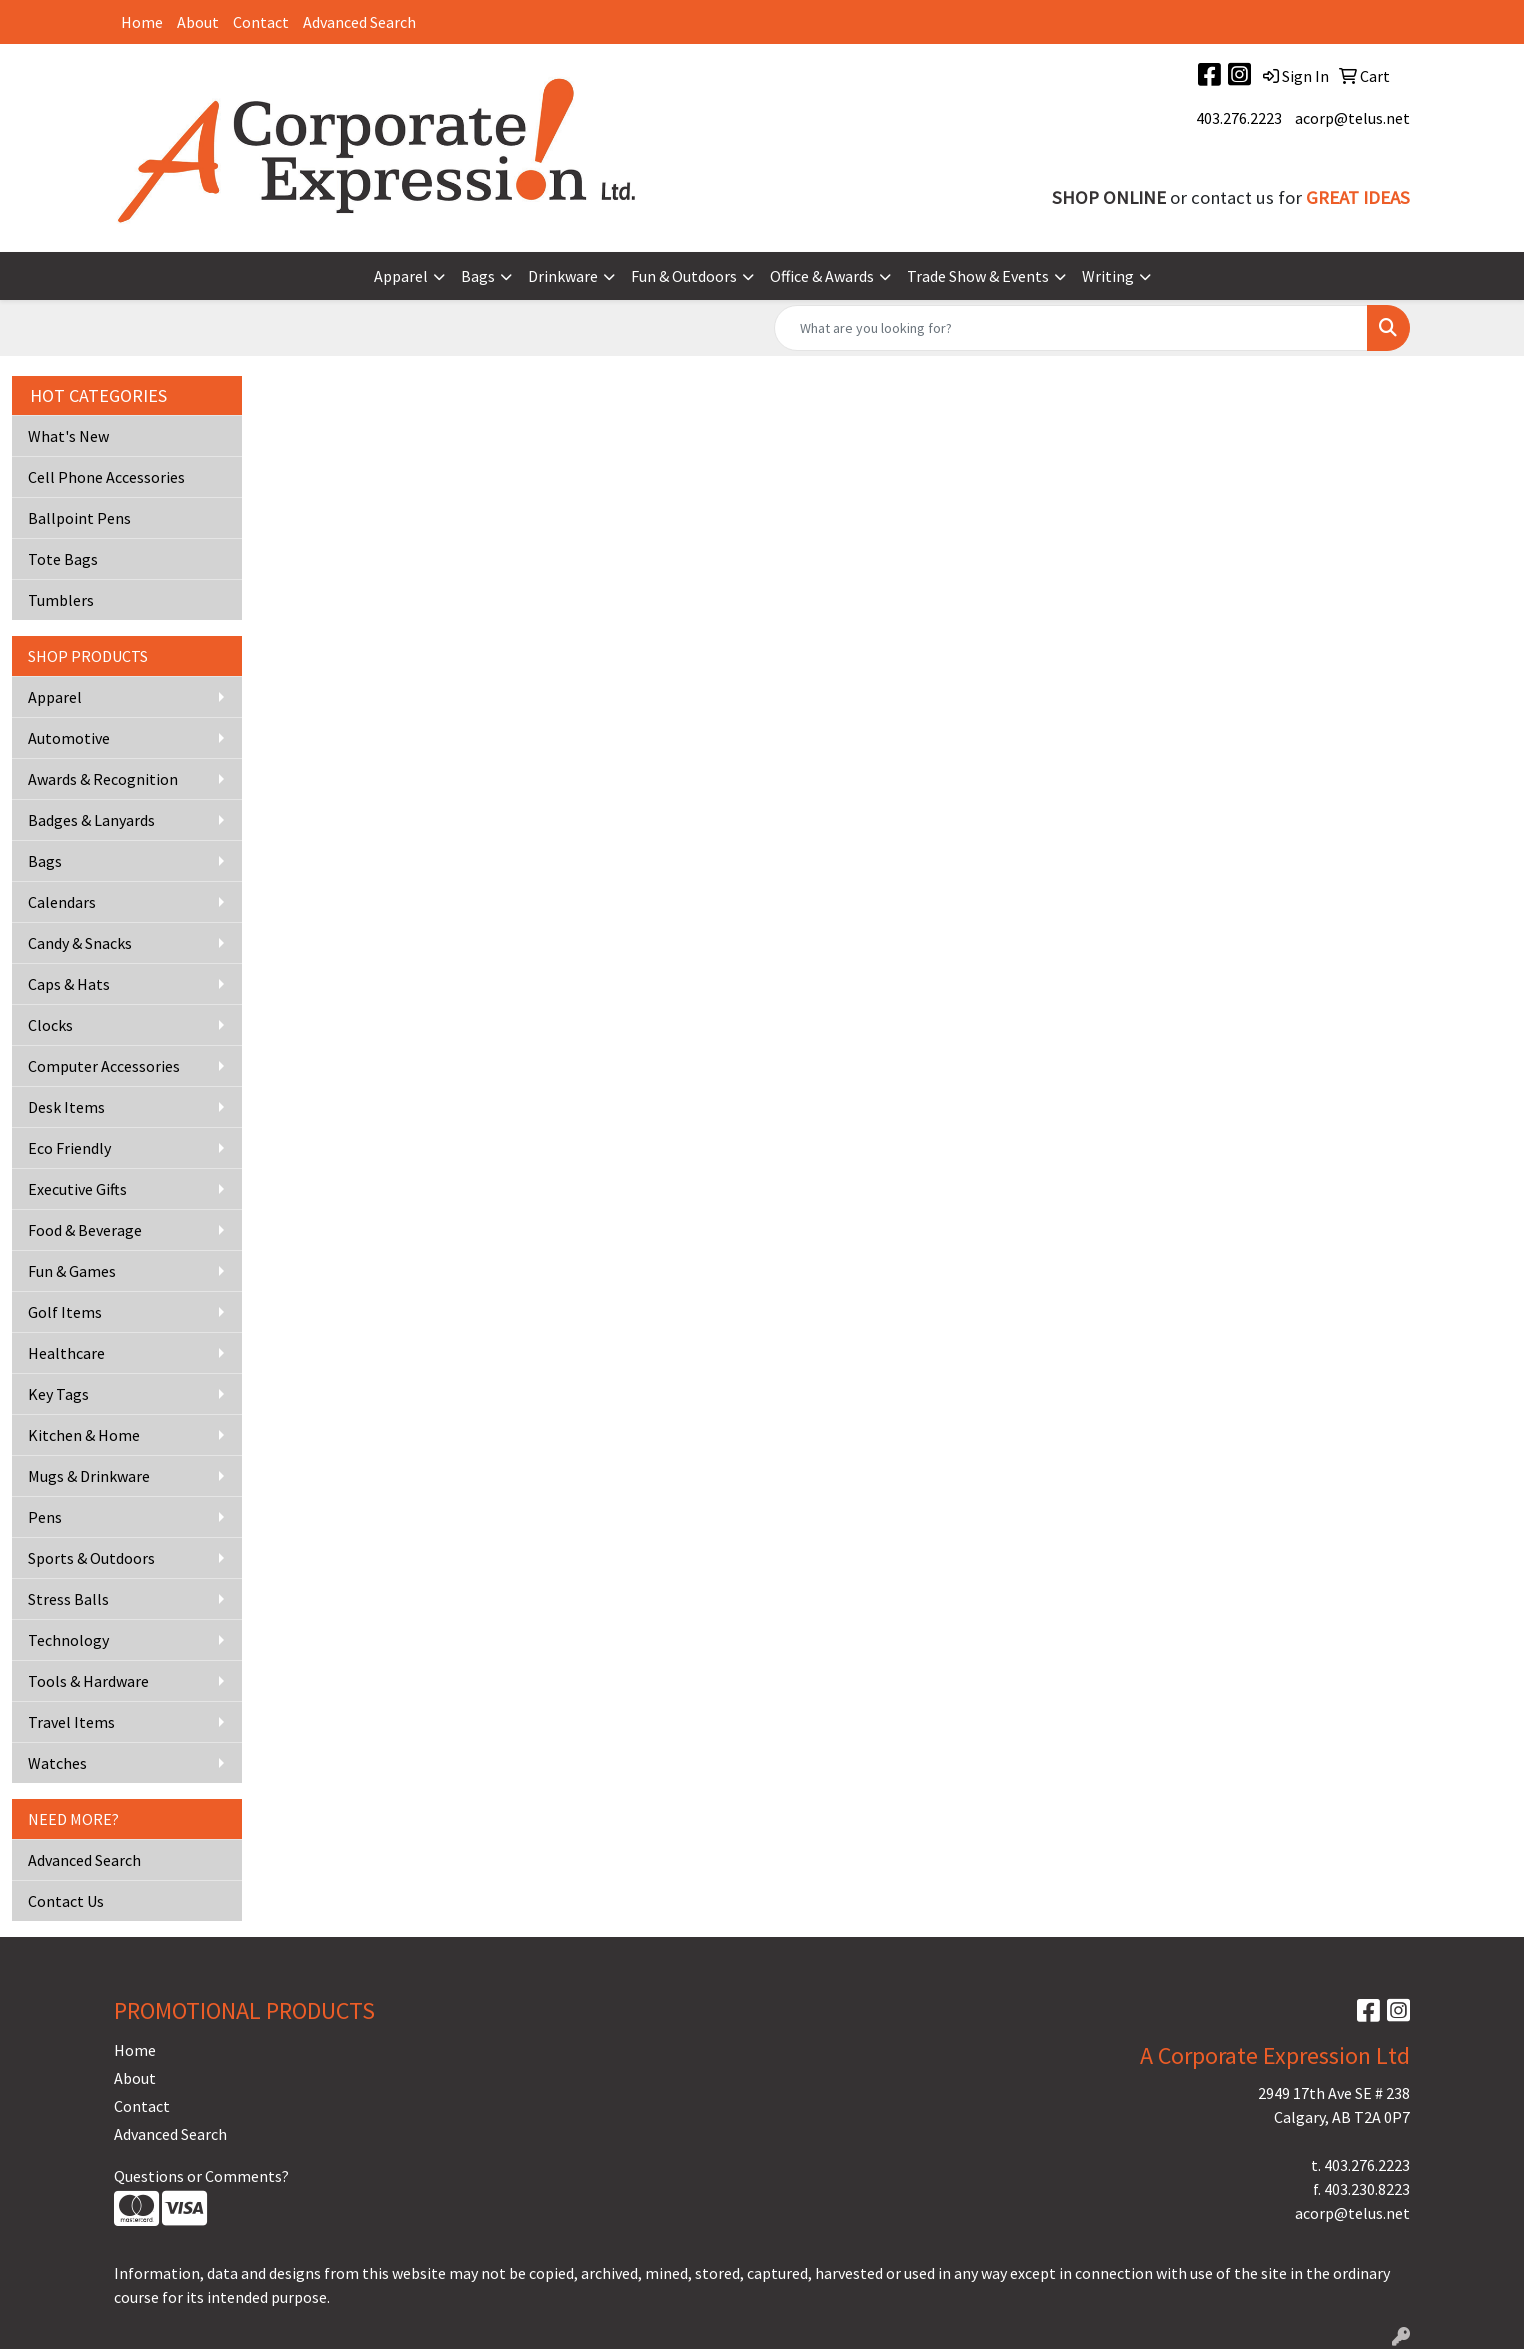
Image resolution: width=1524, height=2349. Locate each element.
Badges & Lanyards (91, 820)
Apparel (401, 276)
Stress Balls (68, 1599)
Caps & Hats (69, 984)
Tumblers (61, 600)
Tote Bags (63, 559)
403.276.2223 (1239, 118)
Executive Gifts (77, 1189)
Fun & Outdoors (684, 276)
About (198, 22)
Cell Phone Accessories (106, 477)
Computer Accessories (104, 1066)
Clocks (50, 1025)
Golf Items (65, 1312)
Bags (478, 276)
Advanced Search (359, 22)
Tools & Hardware (88, 1681)
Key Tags (58, 1394)
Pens (45, 1517)
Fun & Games (72, 1271)
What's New (68, 436)
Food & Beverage (85, 1230)
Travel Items (71, 1722)
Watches (57, 1763)
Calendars (62, 902)
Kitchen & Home (84, 1435)
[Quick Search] (1071, 328)
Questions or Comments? (201, 2176)
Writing (1108, 276)
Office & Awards (822, 276)
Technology (68, 1640)
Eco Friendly (69, 1148)
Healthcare (66, 1353)
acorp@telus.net (1352, 118)
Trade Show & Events (978, 276)
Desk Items (66, 1107)
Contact (261, 22)
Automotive (69, 738)
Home (142, 22)
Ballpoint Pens (79, 518)
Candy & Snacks (80, 943)
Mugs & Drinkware (89, 1476)
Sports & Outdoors (91, 1558)
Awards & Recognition (103, 779)
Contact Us (66, 1901)
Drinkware (563, 276)
